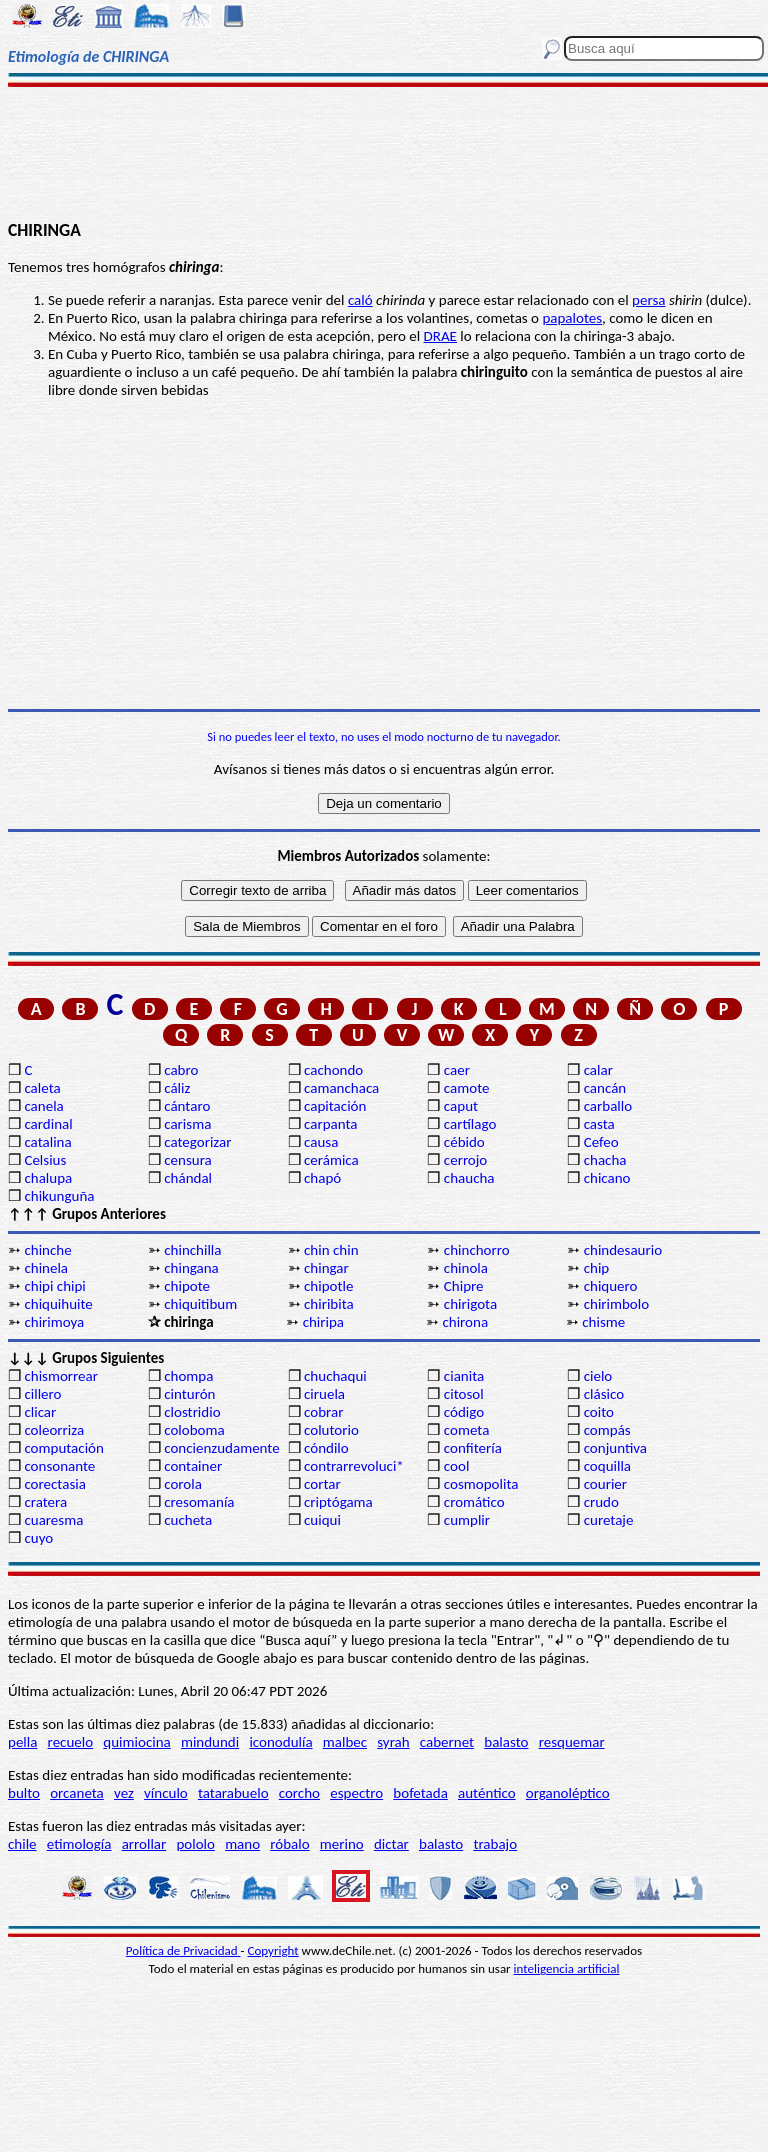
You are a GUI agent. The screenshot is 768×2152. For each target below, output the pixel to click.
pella (22, 1742)
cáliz (177, 1088)
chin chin (331, 1250)
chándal (188, 1178)
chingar (326, 1268)
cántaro (187, 1106)
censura (188, 1160)
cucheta (188, 1520)
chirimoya (54, 1322)
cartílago (470, 1124)
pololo (195, 1844)
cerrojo (465, 1160)
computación (63, 1448)
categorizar (197, 1142)
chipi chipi (54, 1286)
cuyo (38, 1538)
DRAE (440, 336)
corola (183, 1484)
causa (321, 1142)
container (193, 1466)
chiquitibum (200, 1304)
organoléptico (568, 1793)
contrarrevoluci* (354, 1466)
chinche (47, 1250)
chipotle (328, 1286)
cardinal (48, 1124)
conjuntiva (615, 1448)
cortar (322, 1484)
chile (22, 1844)
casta (599, 1124)
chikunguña (59, 1196)
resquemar (572, 1742)
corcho (299, 1793)
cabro (181, 1070)
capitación (335, 1106)
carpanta (330, 1124)
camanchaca (341, 1088)
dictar (391, 1844)
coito (599, 1412)
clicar (40, 1412)
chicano (607, 1178)
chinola (466, 1268)
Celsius (45, 1160)
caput (461, 1106)
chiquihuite (58, 1304)
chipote (187, 1286)
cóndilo (326, 1448)
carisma (187, 1124)
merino (342, 1844)
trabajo (495, 1844)
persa (648, 300)
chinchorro (477, 1250)
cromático (474, 1502)
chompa (188, 1376)
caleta (42, 1088)
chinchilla (192, 1250)
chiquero (611, 1286)
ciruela (324, 1394)
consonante (59, 1466)
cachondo (333, 1070)
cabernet (447, 1742)
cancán (605, 1088)
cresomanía (199, 1502)
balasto (506, 1742)
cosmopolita (481, 1484)
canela (43, 1106)
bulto (24, 1793)
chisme (603, 1322)
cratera (45, 1502)
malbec (345, 1742)
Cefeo (601, 1142)
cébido (464, 1142)
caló (360, 300)
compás (607, 1430)
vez (124, 1793)
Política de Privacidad (183, 1950)
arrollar (144, 1844)
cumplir (467, 1520)
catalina (47, 1142)
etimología (79, 1844)
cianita (464, 1376)
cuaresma (53, 1520)
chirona (465, 1322)
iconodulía (280, 1742)
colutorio (331, 1430)
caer (457, 1070)
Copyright (273, 1950)
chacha (605, 1160)
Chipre (464, 1286)
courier (605, 1484)
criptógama (338, 1502)
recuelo (71, 1742)
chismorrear (61, 1376)
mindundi (210, 1742)
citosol (464, 1394)
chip (597, 1268)
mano (242, 1844)
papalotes (572, 318)
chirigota (470, 1304)
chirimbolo (616, 1304)
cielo (598, 1376)
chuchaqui (335, 1376)
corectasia (55, 1484)
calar (598, 1070)
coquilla (607, 1466)
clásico (604, 1394)
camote (467, 1088)
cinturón (189, 1394)
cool (456, 1466)
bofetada (420, 1793)
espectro (356, 1793)
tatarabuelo (233, 1793)
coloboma (194, 1430)
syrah (393, 1742)
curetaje (609, 1520)
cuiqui (322, 1520)
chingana (191, 1268)
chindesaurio (623, 1250)
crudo (601, 1502)
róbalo (289, 1844)
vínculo (166, 1793)
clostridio (192, 1412)
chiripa (323, 1322)
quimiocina (136, 1742)
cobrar (323, 1412)
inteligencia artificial (567, 1968)
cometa (467, 1430)
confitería (473, 1448)
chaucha (469, 1178)
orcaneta (77, 1793)
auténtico (487, 1793)
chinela (46, 1268)
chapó (322, 1178)
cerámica (331, 1160)
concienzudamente (221, 1448)
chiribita (329, 1304)
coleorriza (54, 1430)
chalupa (48, 1178)
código (464, 1412)
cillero (42, 1394)
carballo (608, 1106)
